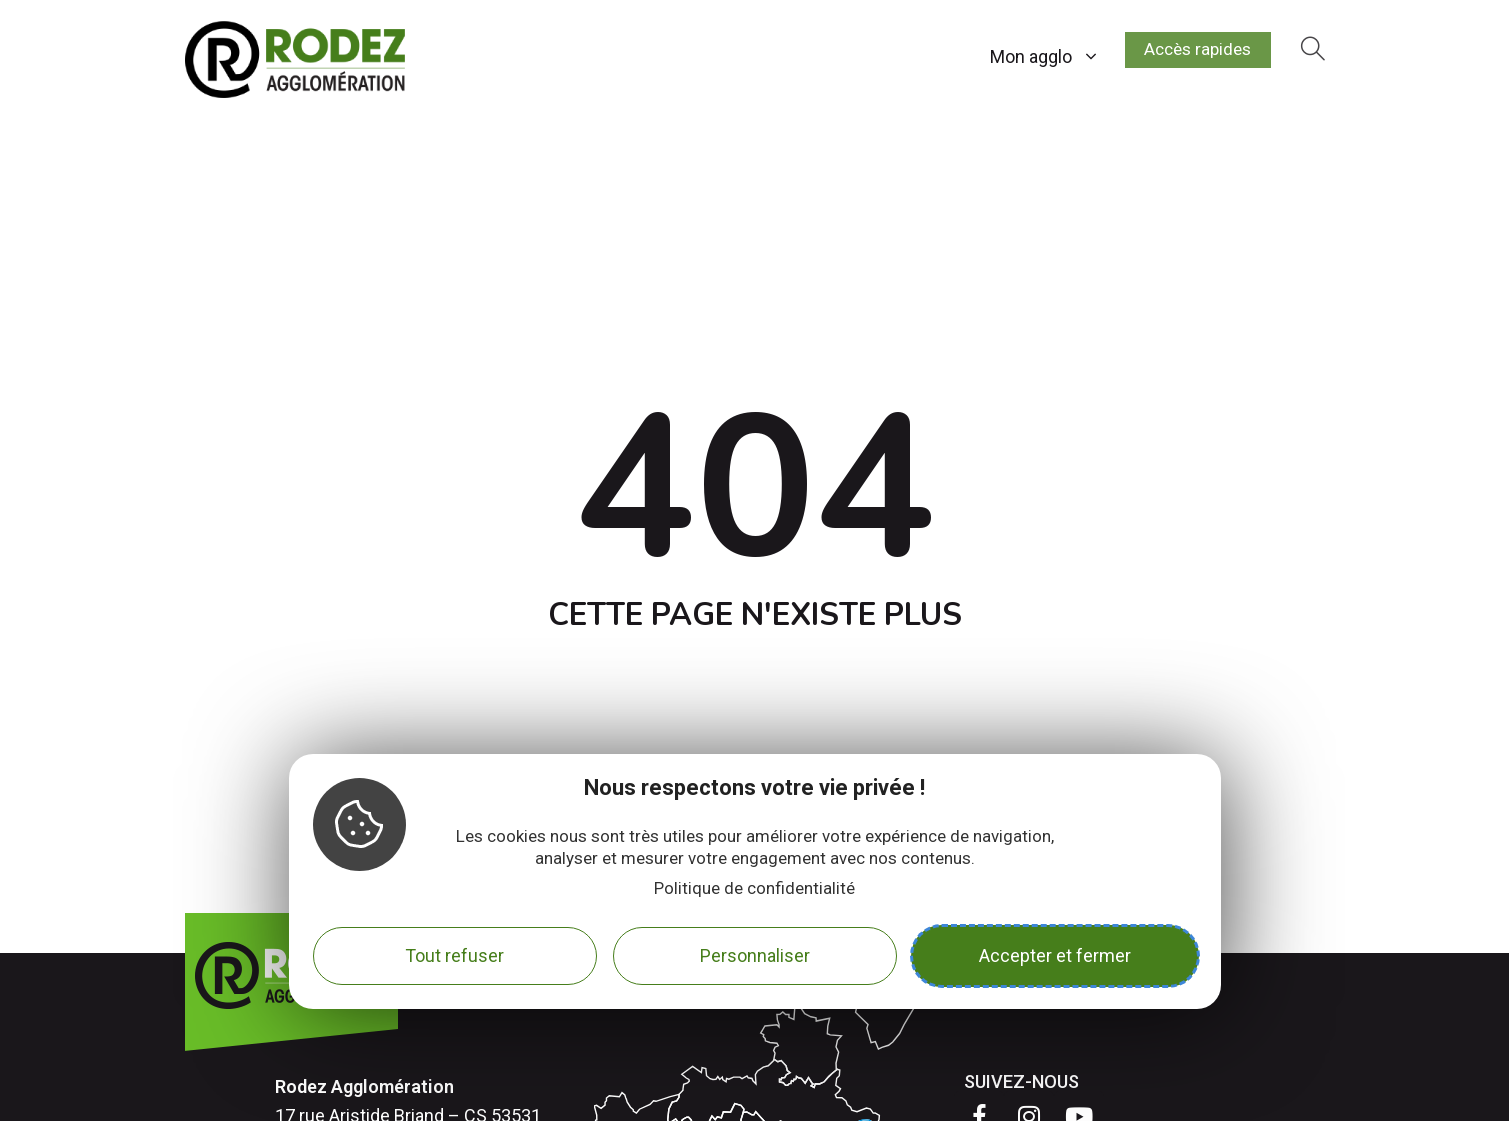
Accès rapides (1190, 52)
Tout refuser (454, 955)
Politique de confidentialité (754, 888)
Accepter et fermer (1055, 955)
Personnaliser (755, 955)
